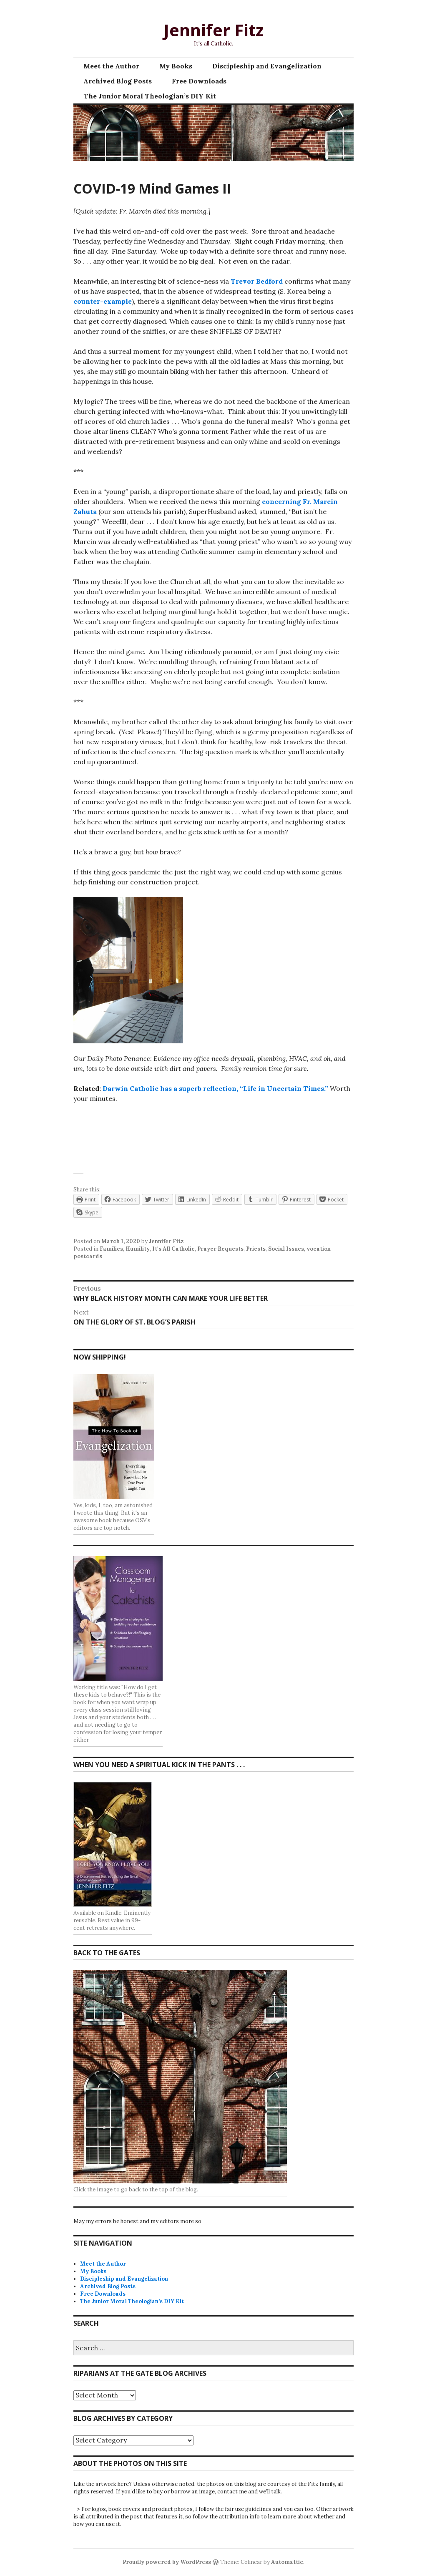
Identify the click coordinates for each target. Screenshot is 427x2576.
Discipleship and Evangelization (267, 66)
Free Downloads (199, 81)
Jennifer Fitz (213, 29)
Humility (138, 1248)
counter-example (102, 301)
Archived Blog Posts (117, 81)
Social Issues (286, 1248)
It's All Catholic (173, 1248)
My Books (175, 66)
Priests (256, 1248)
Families (111, 1248)
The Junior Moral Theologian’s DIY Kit (149, 96)
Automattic (287, 2562)
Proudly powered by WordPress (167, 2562)
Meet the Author (111, 66)
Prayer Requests (220, 1248)
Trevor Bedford (257, 281)
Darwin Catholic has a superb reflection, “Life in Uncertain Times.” (215, 1088)
